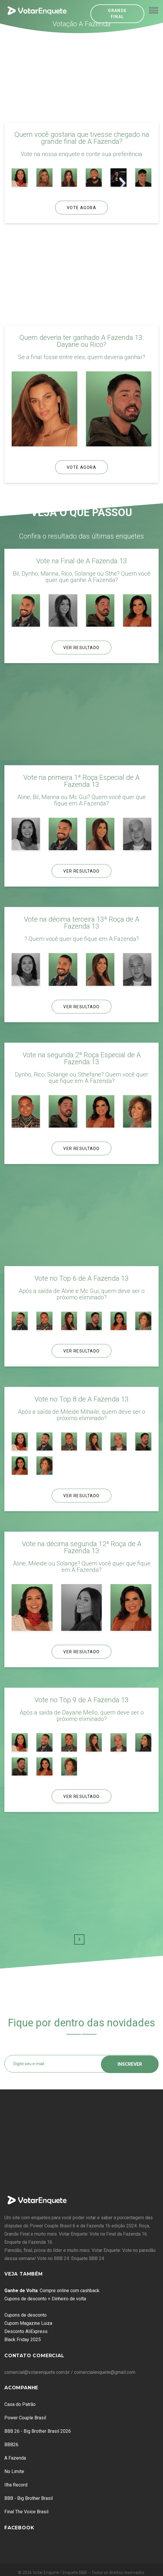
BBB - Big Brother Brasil (28, 2498)
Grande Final (117, 13)
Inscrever (130, 2063)
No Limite (14, 2471)
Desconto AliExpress (26, 2331)
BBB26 (11, 2444)
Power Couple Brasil (25, 2418)
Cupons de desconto (25, 2315)
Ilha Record (15, 2485)
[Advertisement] (81, 77)
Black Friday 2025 (22, 2339)
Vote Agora (81, 207)
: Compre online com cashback (51, 2290)
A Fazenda (15, 2458)
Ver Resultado (81, 647)
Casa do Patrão (20, 2404)
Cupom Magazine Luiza (28, 2323)
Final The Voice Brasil (26, 2511)
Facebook (19, 2527)
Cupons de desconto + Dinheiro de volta (45, 2298)
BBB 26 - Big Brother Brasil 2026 (37, 2431)
